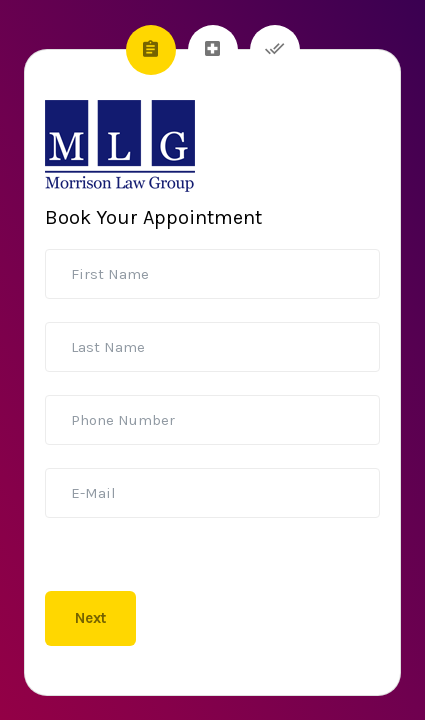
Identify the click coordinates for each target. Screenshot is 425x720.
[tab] (151, 50)
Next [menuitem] (90, 618)
